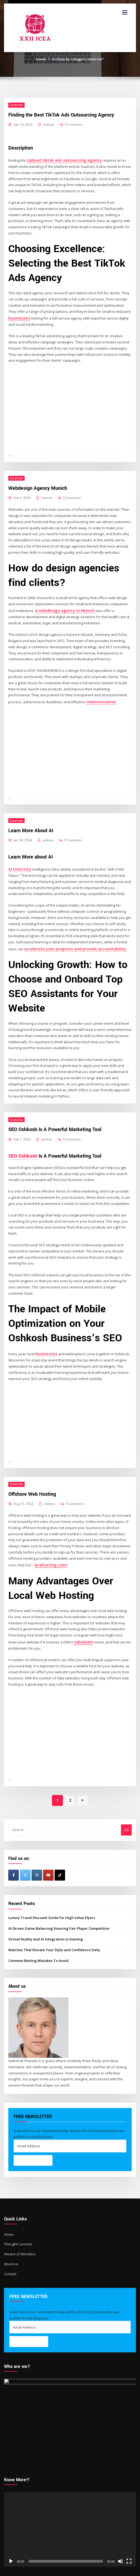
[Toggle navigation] (125, 12)
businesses (17, 316)
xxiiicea (48, 124)
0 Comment (74, 124)
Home (41, 59)
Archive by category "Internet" (78, 59)
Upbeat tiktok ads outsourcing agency (59, 159)
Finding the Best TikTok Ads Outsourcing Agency (61, 115)
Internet (16, 105)
